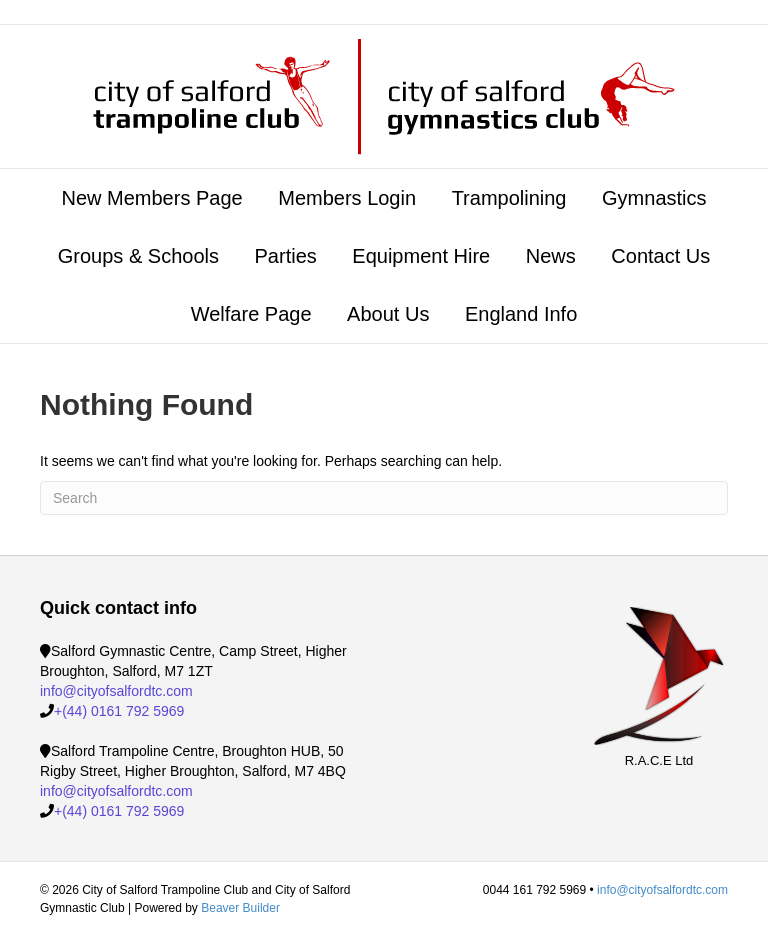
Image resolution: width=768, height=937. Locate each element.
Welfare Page (251, 314)
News (551, 256)
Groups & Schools (138, 256)
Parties (286, 256)
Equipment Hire (421, 256)
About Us (388, 314)
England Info (521, 314)
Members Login (347, 198)
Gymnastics (654, 198)
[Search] (384, 498)
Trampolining (509, 198)
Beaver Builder (240, 908)
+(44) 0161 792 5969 (119, 711)
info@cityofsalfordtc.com (116, 691)
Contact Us (660, 256)
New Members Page (151, 198)
